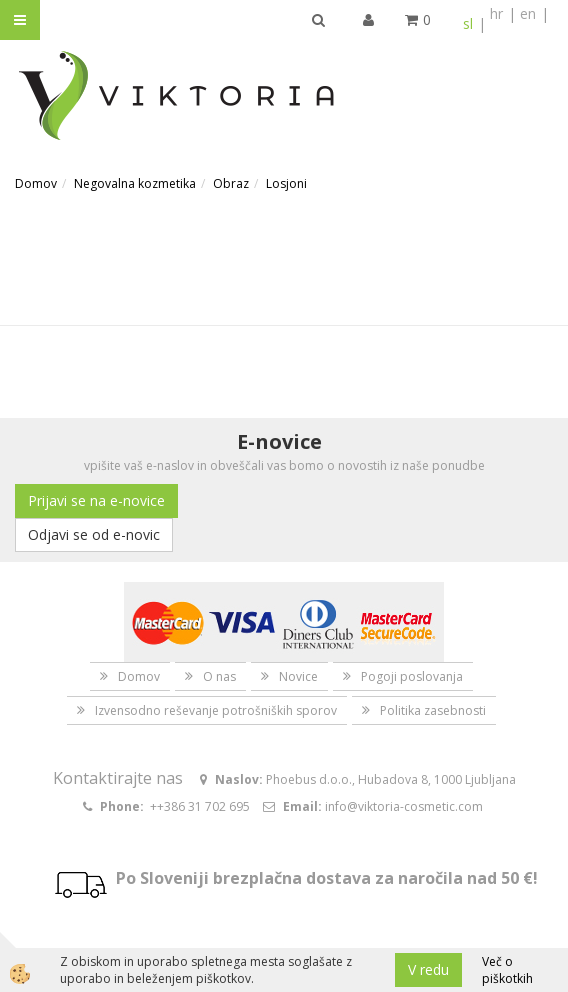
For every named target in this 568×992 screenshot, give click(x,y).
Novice (298, 676)
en (528, 13)
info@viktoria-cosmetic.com (404, 806)
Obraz (231, 183)
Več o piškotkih (507, 970)
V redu (428, 969)
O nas (219, 676)
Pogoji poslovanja (412, 676)
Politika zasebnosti (433, 710)
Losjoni (286, 183)
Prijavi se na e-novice (96, 500)
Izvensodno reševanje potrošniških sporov (216, 710)
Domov (36, 183)
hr (496, 13)
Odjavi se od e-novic (94, 534)
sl (468, 23)
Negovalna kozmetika (135, 183)
